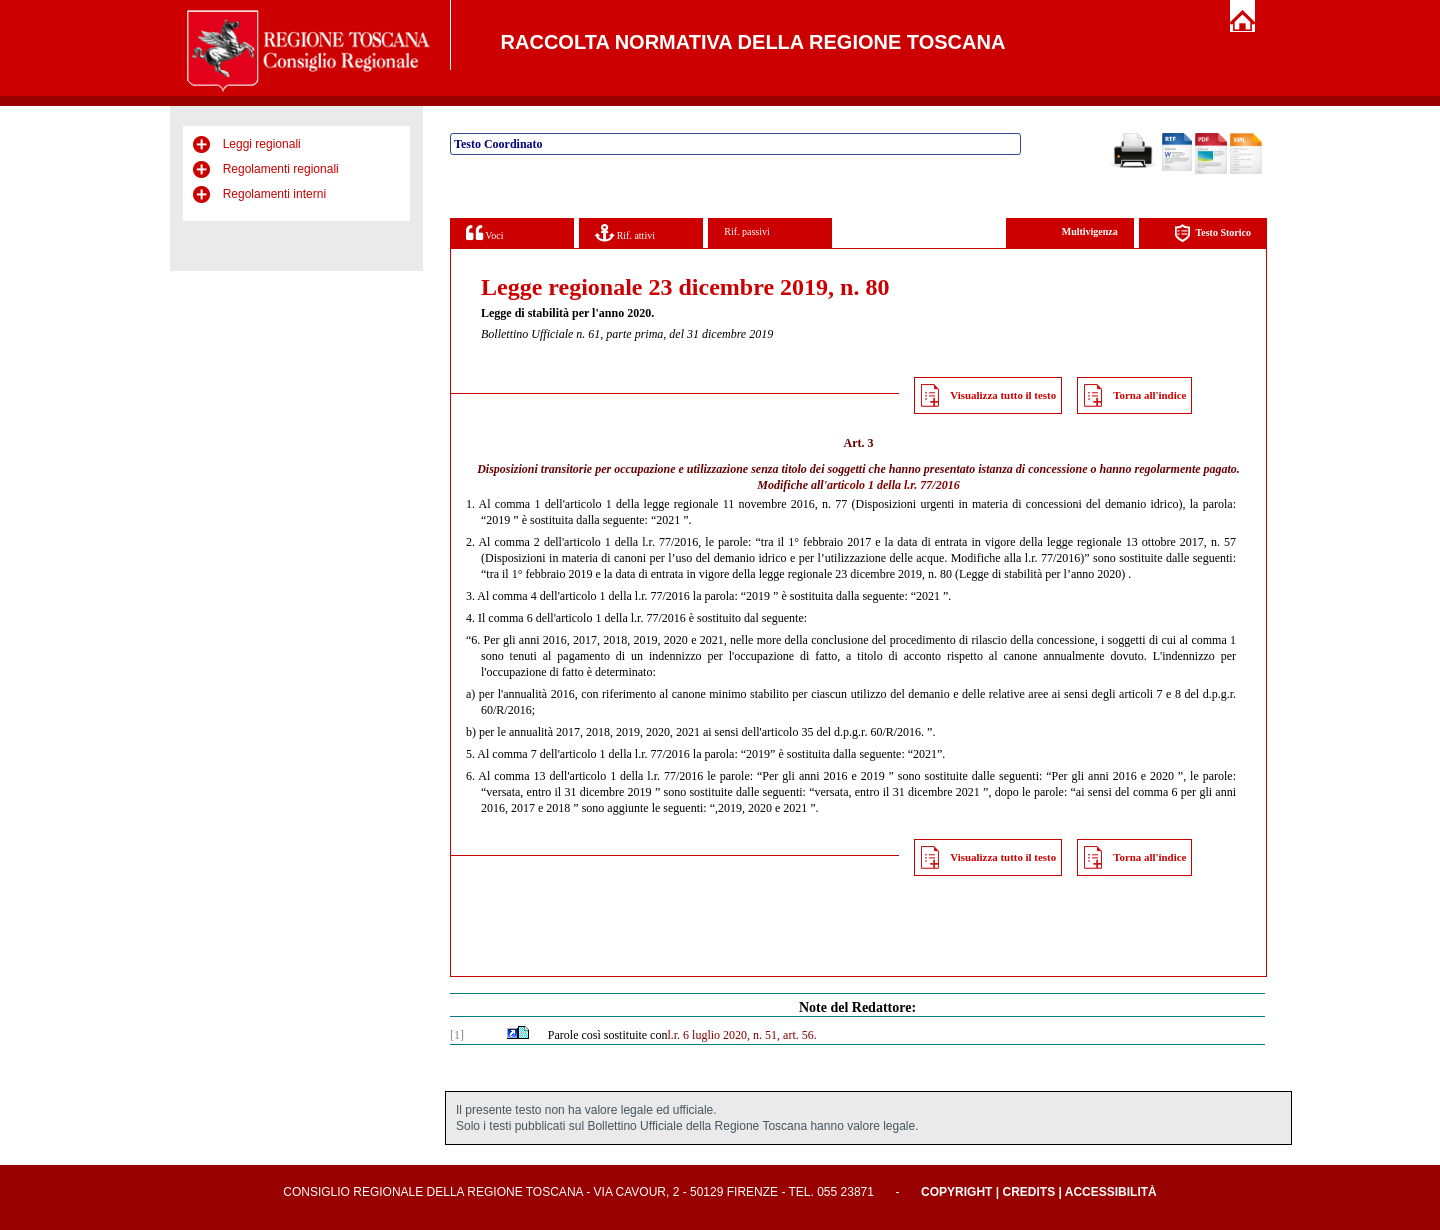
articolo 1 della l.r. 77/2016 (893, 485)
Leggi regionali (262, 144)
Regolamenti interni (274, 194)
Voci (484, 232)
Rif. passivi (747, 231)
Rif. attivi (625, 232)
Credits (1028, 1192)
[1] (457, 1035)
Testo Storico (1212, 233)
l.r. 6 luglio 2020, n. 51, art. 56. (741, 1035)
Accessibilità (1111, 1192)
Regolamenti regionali (281, 169)
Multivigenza (1090, 231)
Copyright (956, 1192)
